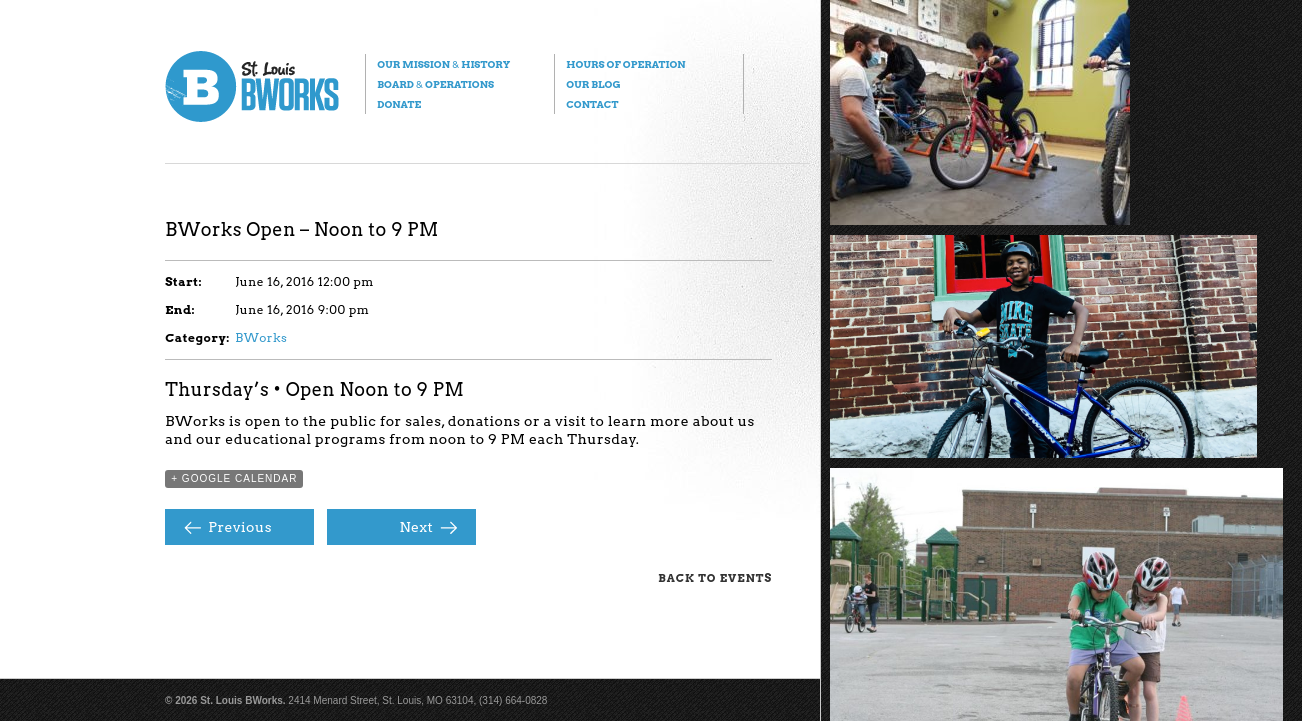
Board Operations (435, 84)
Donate (399, 104)
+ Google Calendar (234, 478)
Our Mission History (443, 64)
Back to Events (715, 578)
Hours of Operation (625, 64)
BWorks (261, 337)
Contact (592, 104)
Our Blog (593, 84)
